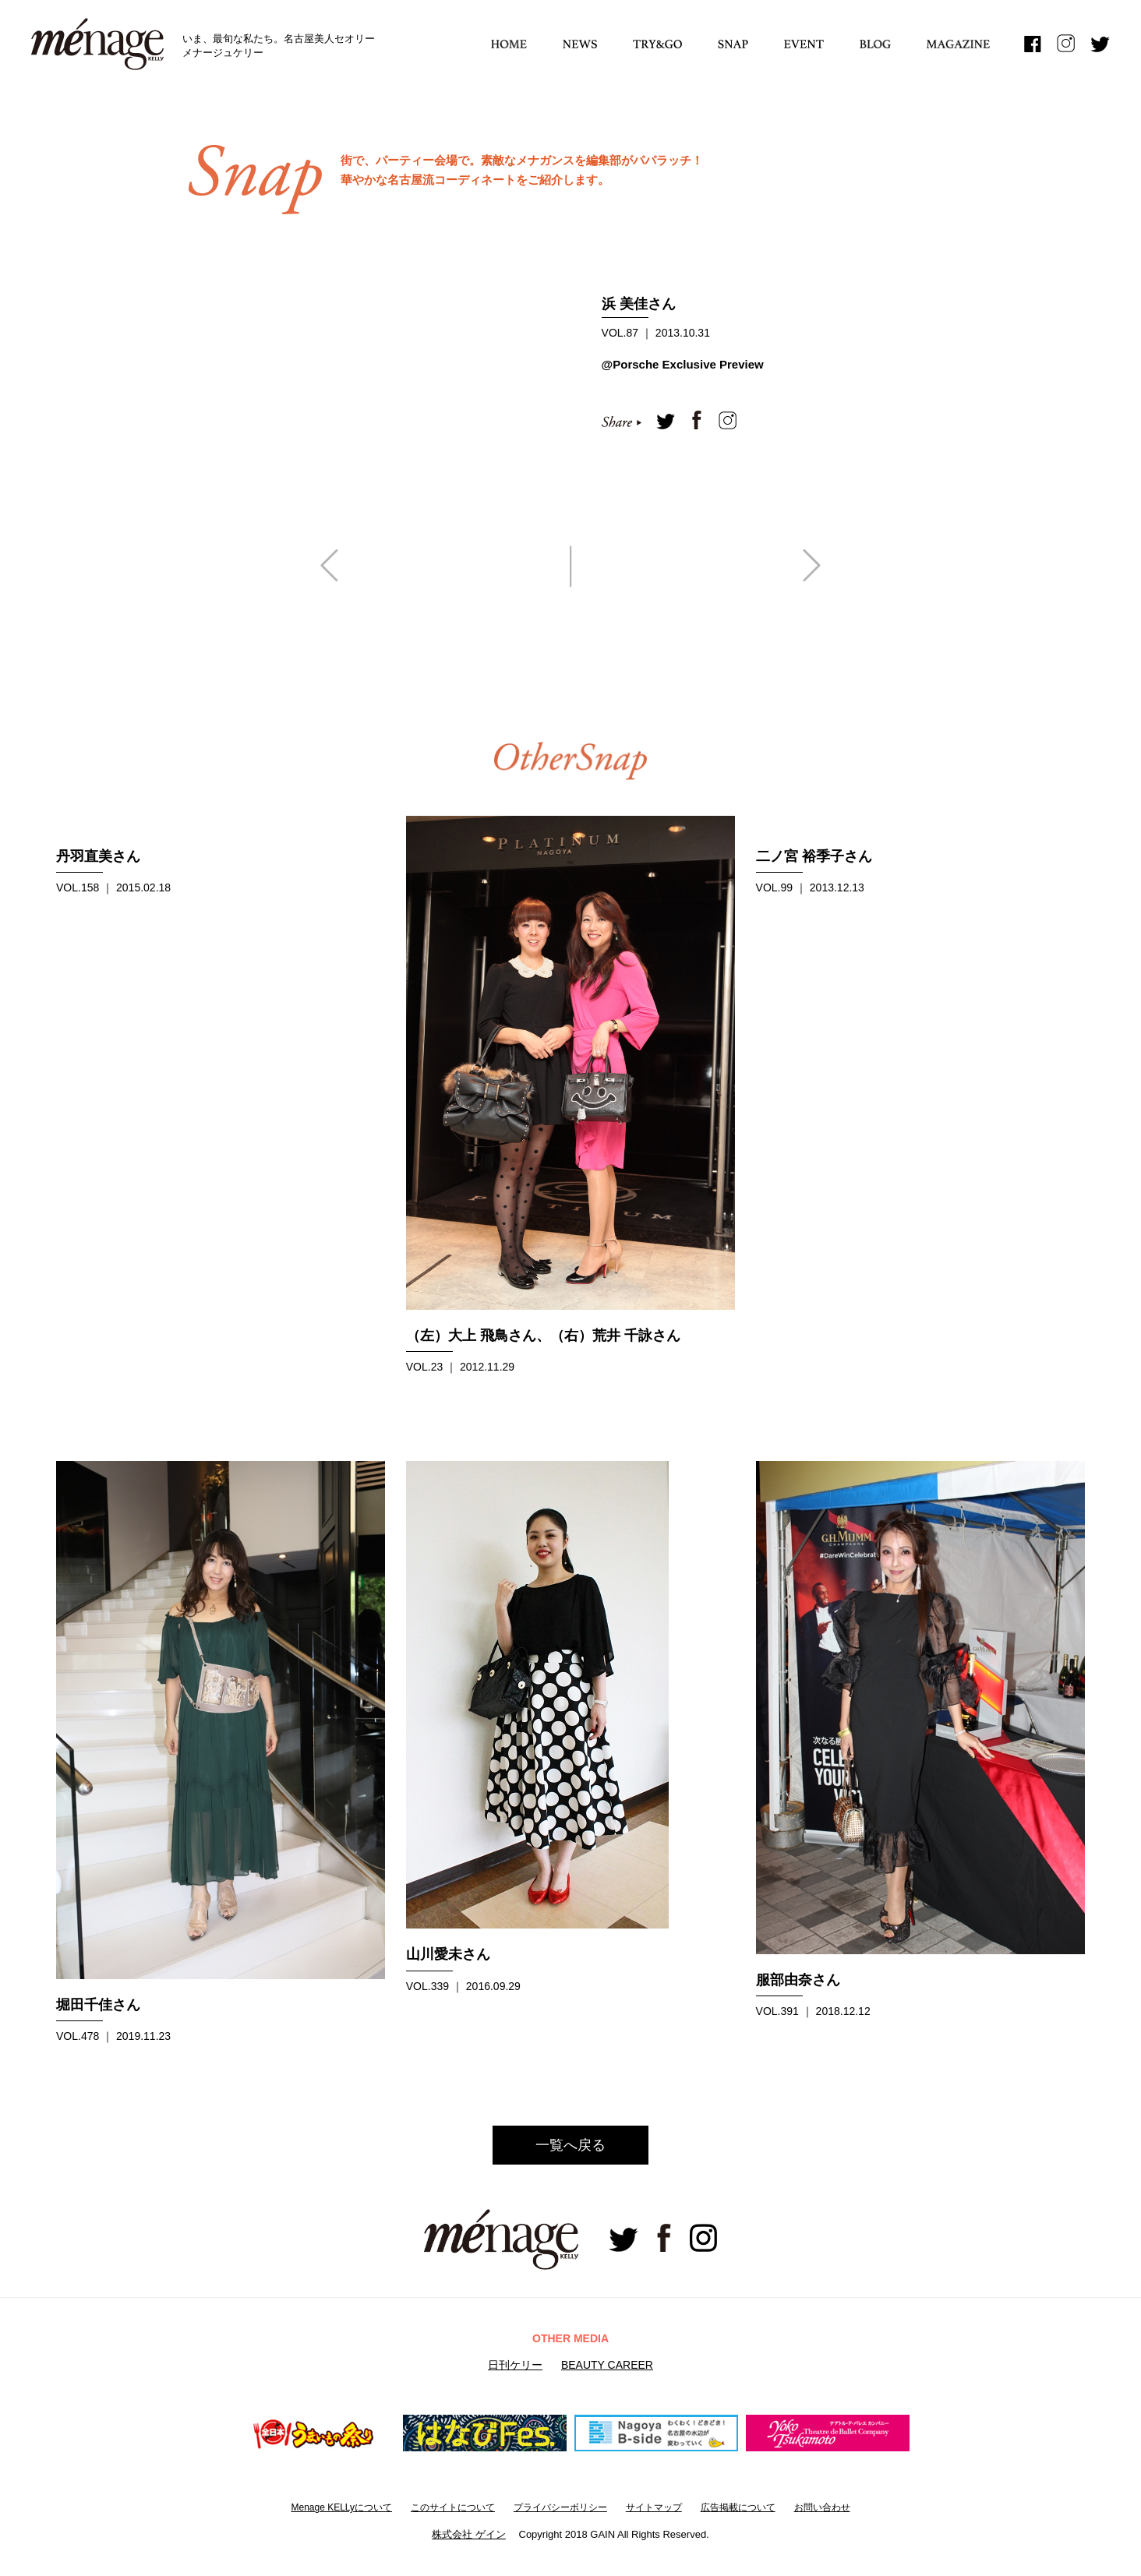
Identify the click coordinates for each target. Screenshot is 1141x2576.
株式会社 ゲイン (469, 2534)
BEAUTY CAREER (607, 2365)
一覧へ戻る (570, 2145)
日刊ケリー (515, 2365)
